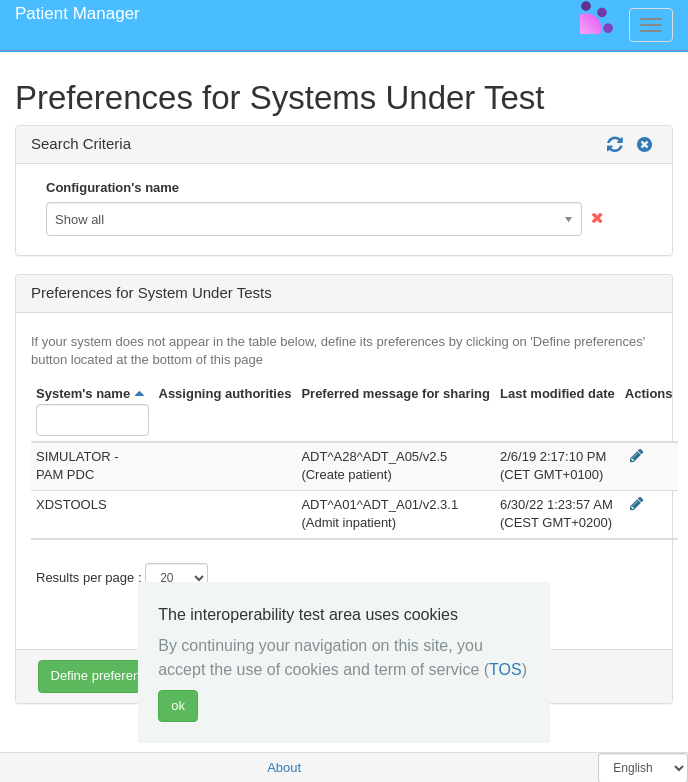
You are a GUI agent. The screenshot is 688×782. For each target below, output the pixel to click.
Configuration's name (112, 187)
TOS (505, 669)
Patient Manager (77, 13)
